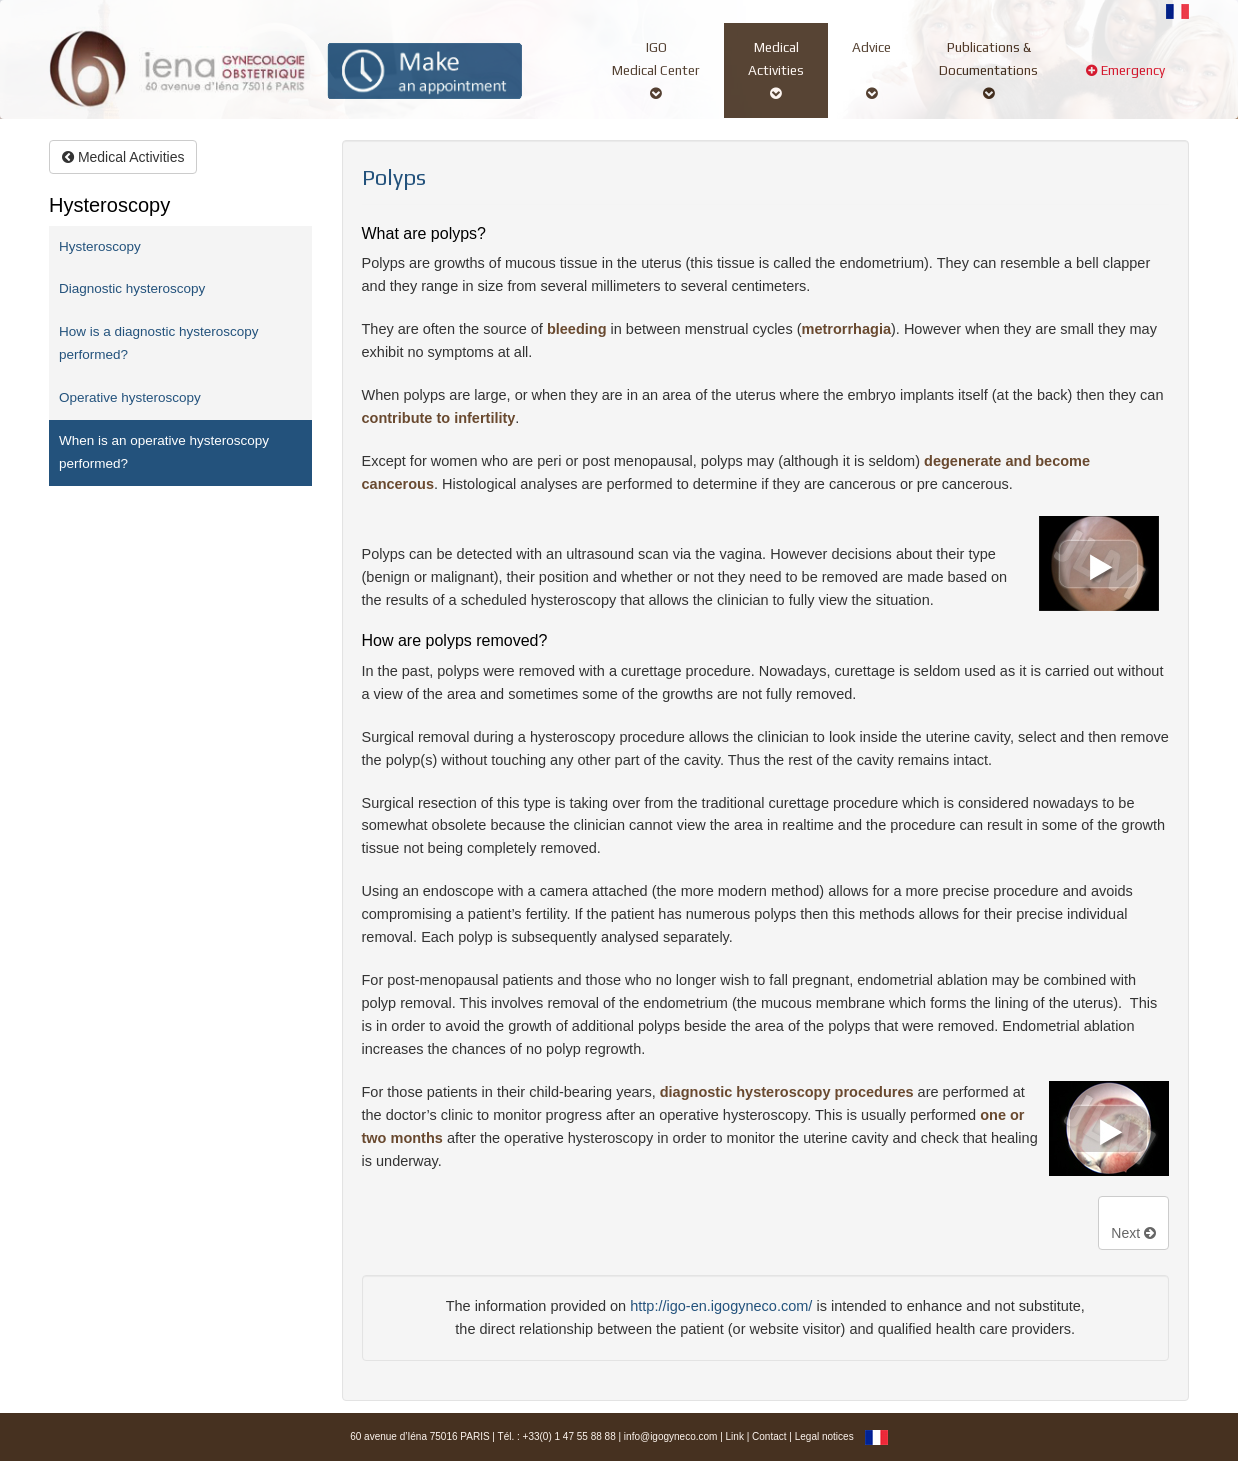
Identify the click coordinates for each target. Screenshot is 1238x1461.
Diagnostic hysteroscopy (132, 288)
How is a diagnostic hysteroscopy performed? (159, 343)
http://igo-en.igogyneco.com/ (721, 1306)
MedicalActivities (776, 70)
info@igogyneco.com (671, 1436)
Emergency (1125, 81)
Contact (769, 1436)
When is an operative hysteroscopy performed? (164, 452)
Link (735, 1436)
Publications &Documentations (988, 70)
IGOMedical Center (656, 70)
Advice (871, 70)
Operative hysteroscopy (130, 397)
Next (1133, 1233)
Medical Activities (123, 157)
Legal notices (824, 1436)
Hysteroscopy (100, 246)
